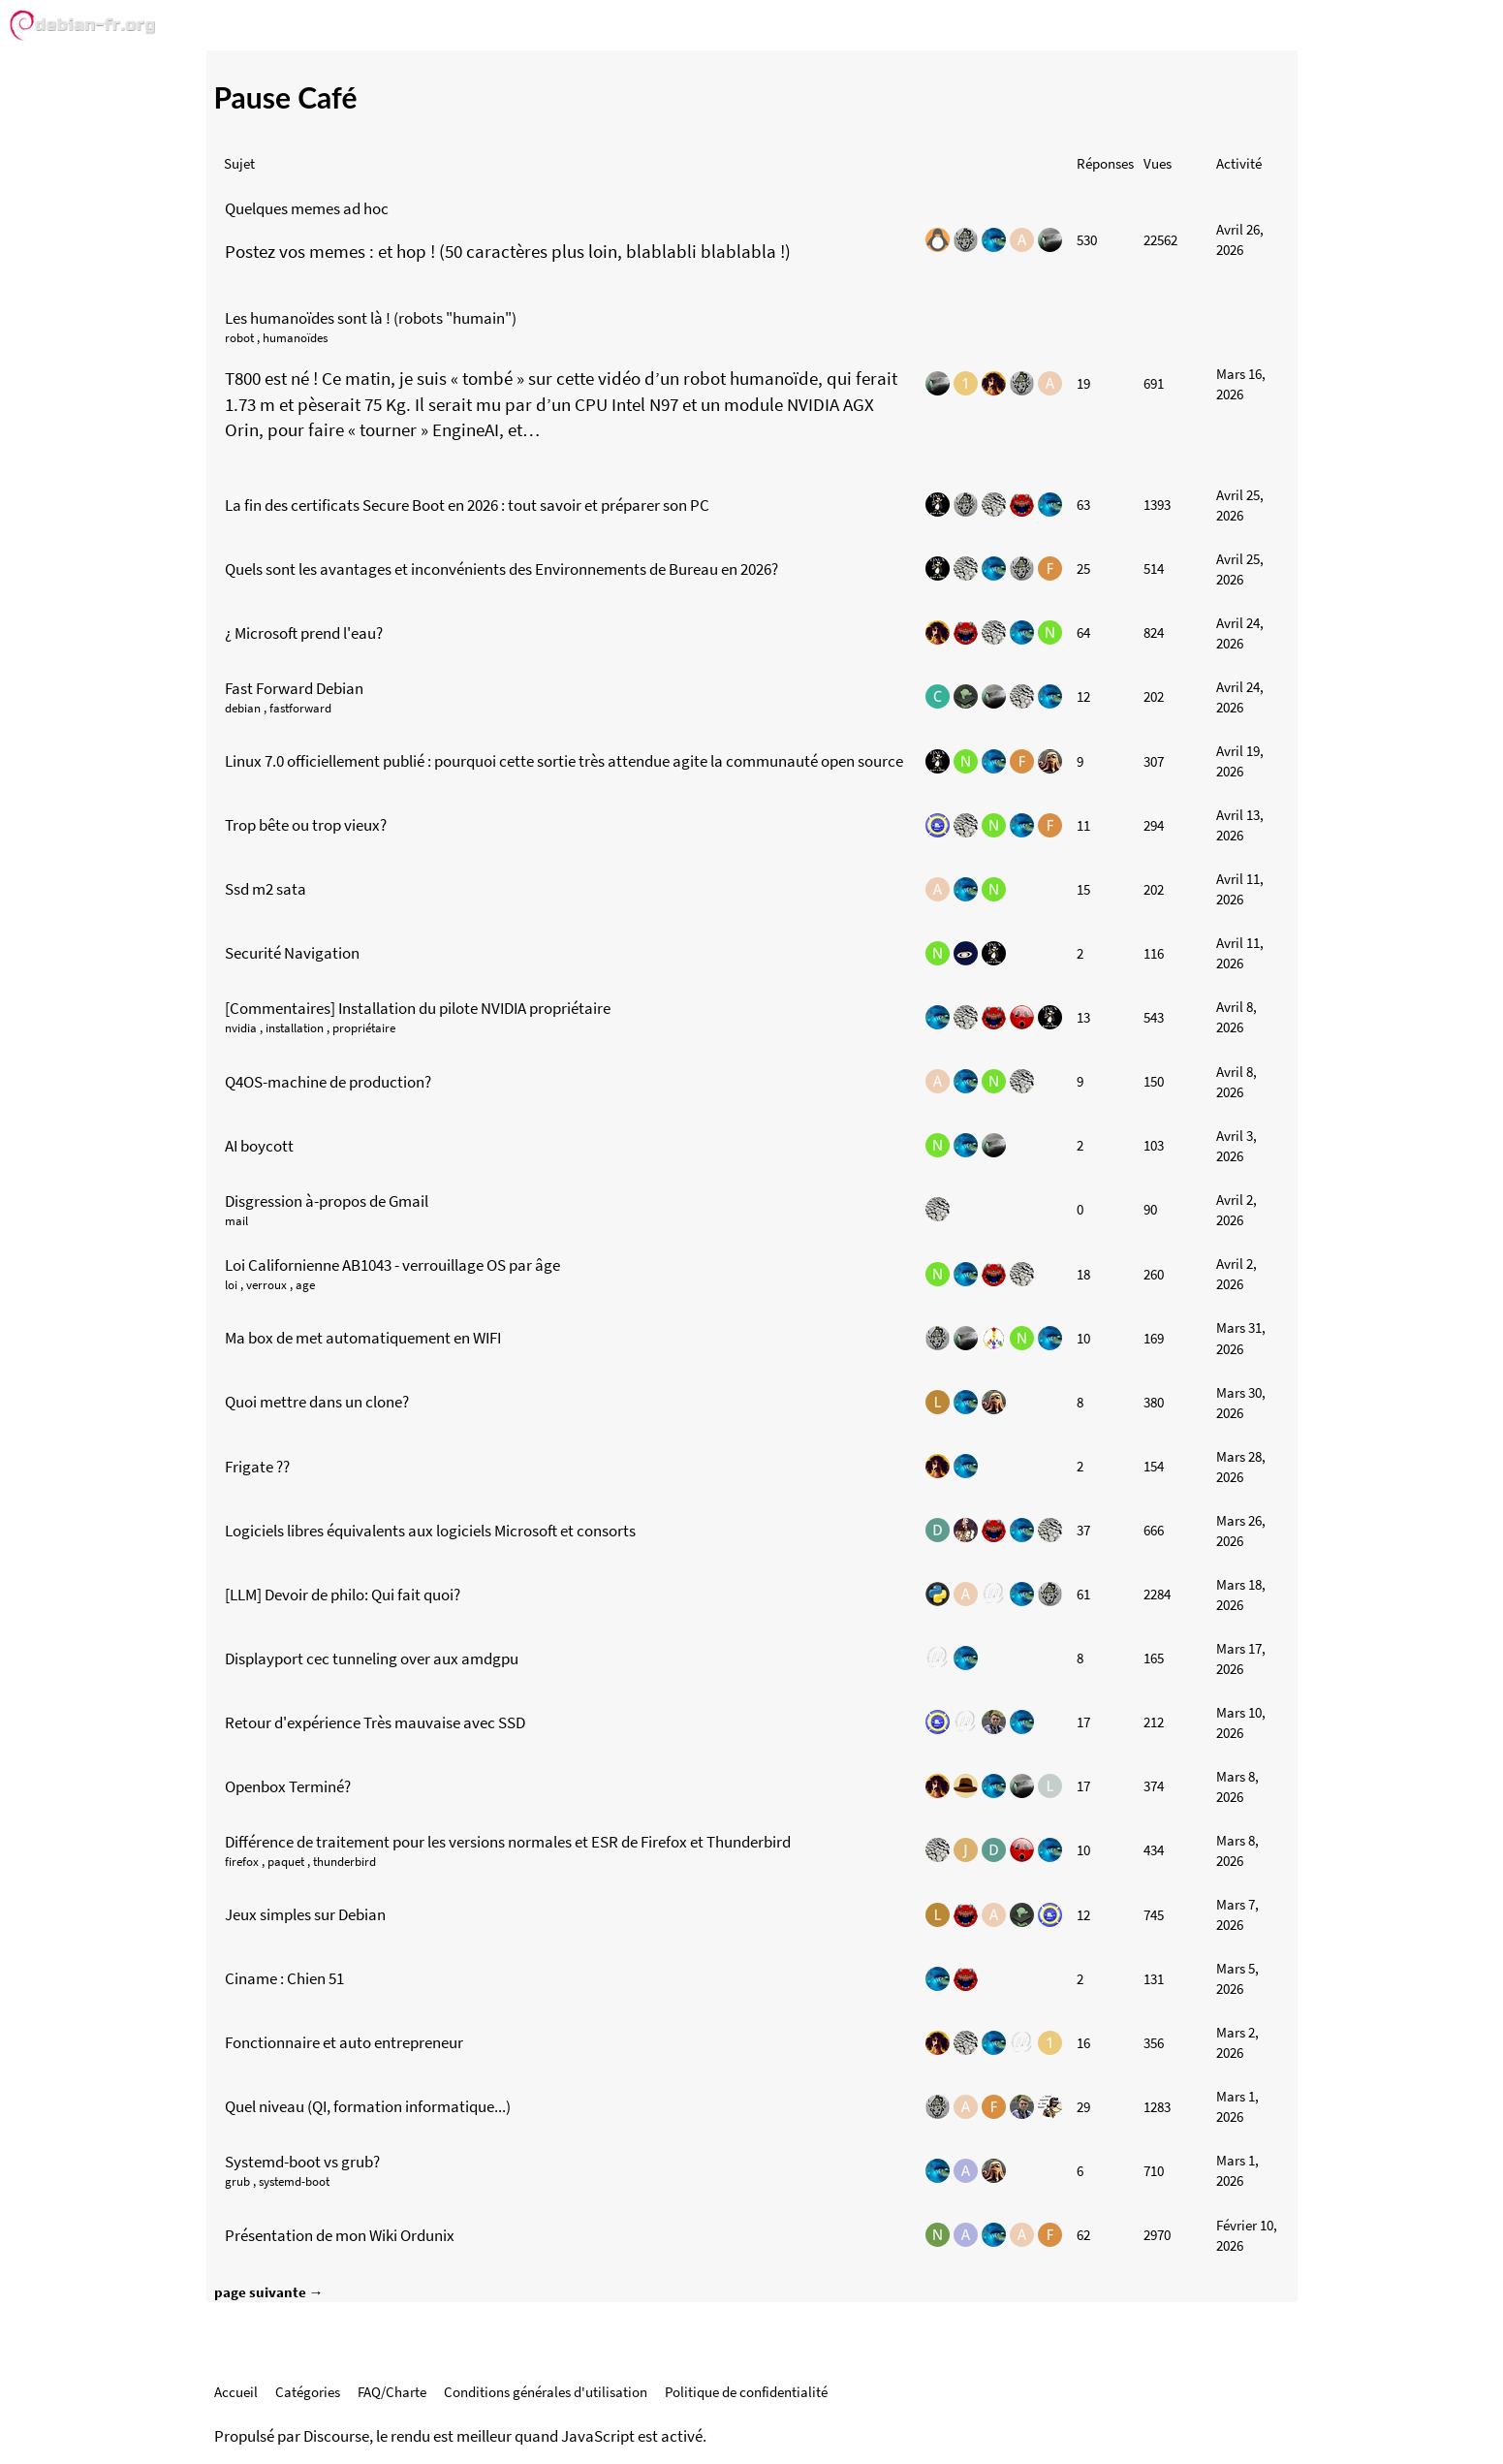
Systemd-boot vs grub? (302, 2161)
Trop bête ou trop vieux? (306, 825)
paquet (285, 1861)
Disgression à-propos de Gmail (326, 1201)
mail (236, 1221)
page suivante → (269, 2292)
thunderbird (344, 1861)
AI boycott (259, 1145)
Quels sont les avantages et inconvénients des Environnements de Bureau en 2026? (501, 569)
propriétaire (363, 1028)
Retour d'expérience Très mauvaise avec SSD (375, 1722)
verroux (266, 1285)
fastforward (300, 708)
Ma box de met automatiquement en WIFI (363, 1337)
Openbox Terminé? (288, 1786)
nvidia (241, 1028)
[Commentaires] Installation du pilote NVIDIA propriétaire (418, 1008)
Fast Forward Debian (294, 688)
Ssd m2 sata (265, 889)
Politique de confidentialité (746, 2392)
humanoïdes (295, 338)
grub (237, 2181)
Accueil (236, 2392)
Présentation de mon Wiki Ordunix (339, 2235)
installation (295, 1028)
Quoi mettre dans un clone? (317, 1401)
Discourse (336, 2436)
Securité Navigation (292, 952)
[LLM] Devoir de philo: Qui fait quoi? (342, 1594)
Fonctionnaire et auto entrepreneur (344, 2042)
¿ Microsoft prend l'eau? (304, 633)
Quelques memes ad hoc (307, 208)
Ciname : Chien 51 (284, 1978)
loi (231, 1285)
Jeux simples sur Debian (305, 1914)
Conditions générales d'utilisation (545, 2392)
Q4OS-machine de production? (328, 1081)
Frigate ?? (257, 1466)
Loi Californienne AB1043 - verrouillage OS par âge (392, 1265)
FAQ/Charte (392, 2392)
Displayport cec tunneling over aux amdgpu (371, 1658)
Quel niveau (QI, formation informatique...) (368, 2106)
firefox (242, 1861)
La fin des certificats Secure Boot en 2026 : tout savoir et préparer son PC (467, 505)
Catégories (307, 2392)
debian (243, 708)
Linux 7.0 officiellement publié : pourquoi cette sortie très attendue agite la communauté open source (564, 761)
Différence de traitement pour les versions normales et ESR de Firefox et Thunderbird (508, 1841)
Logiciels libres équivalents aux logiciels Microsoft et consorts (430, 1530)
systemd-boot (294, 2181)
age (305, 1285)
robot (239, 338)
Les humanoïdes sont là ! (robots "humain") (371, 318)
